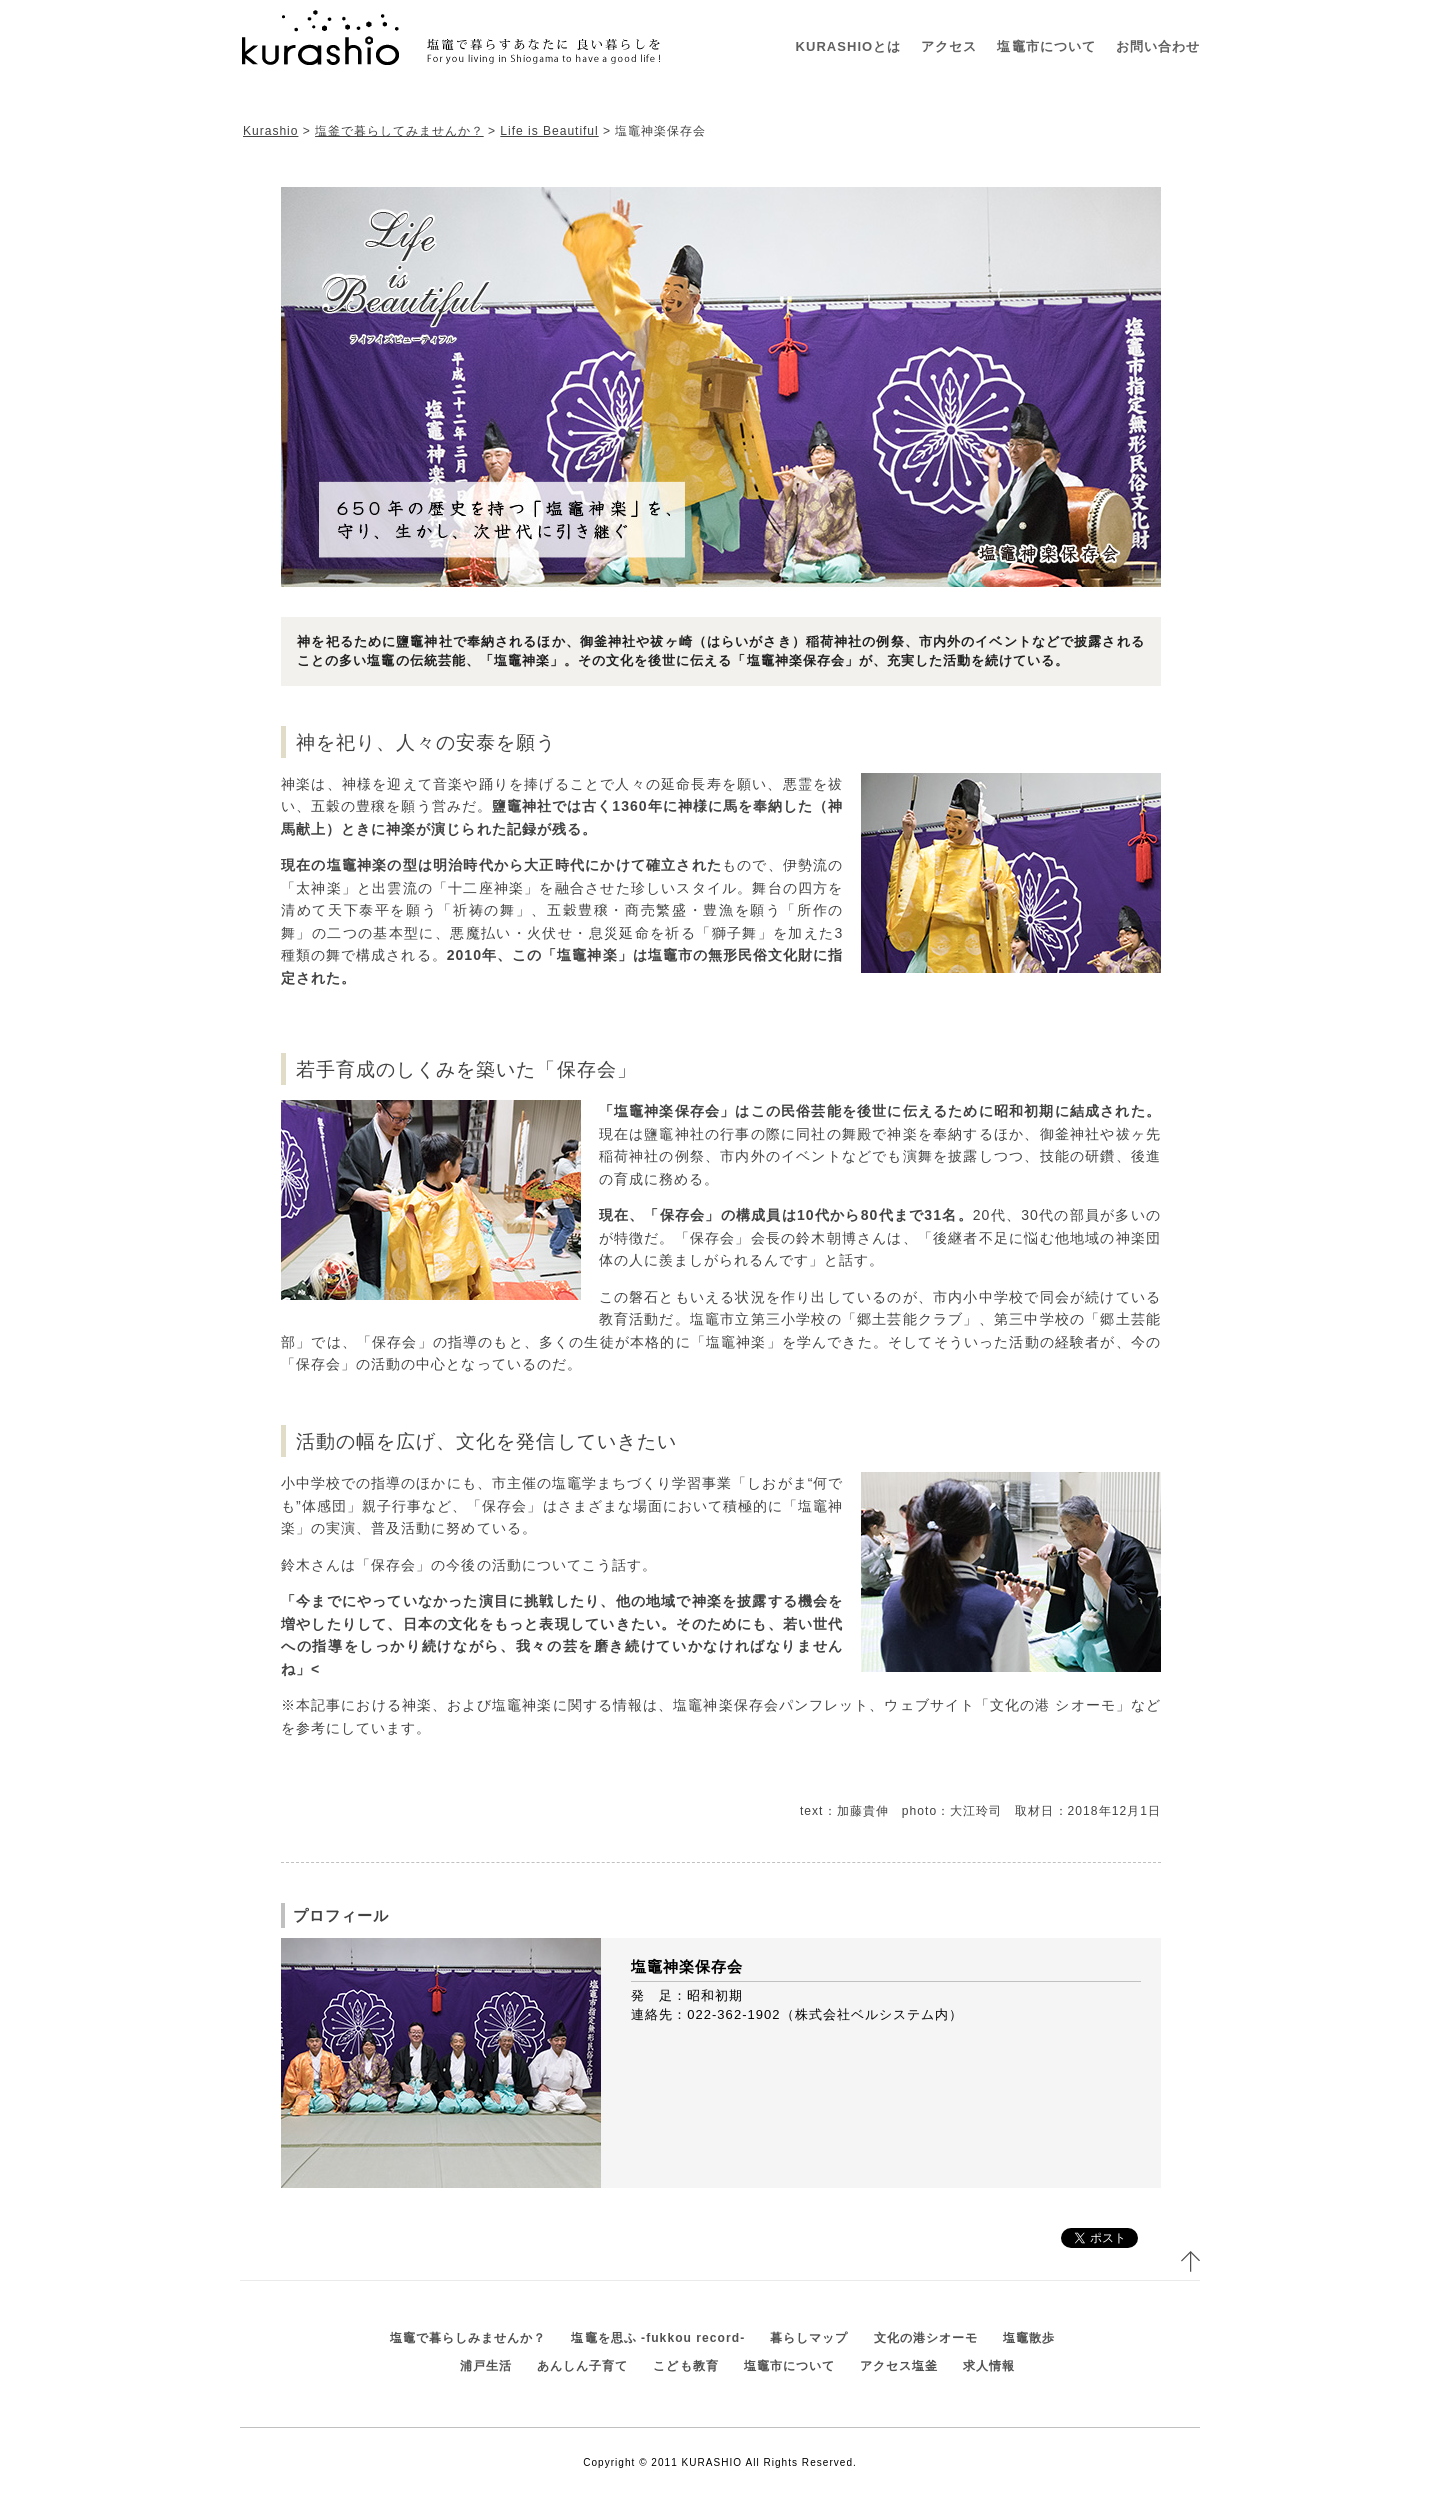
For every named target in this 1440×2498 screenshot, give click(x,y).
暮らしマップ (809, 2338)
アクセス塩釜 (899, 2366)
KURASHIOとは (849, 46)
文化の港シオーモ (926, 2338)
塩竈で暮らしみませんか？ (468, 2338)
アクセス (949, 46)
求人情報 (989, 2366)
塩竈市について (1046, 46)
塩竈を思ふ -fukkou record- (658, 2338)
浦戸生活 (486, 2366)
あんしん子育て (582, 2366)
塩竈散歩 (1029, 2338)
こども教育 (685, 2366)
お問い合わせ (1158, 46)
